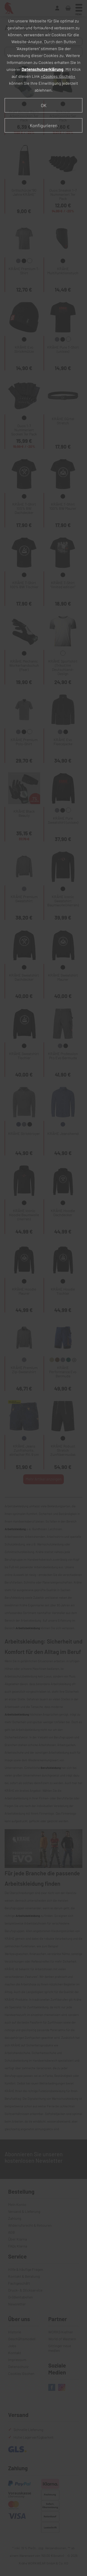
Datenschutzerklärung (42, 69)
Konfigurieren (44, 125)
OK (43, 105)
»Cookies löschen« (58, 76)
